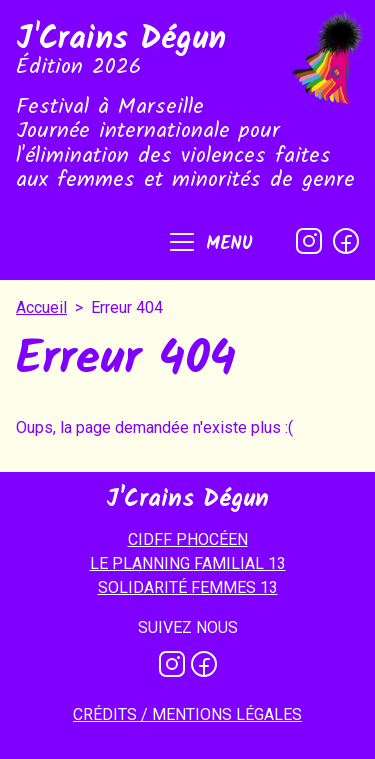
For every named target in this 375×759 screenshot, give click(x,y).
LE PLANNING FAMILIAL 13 (188, 563)
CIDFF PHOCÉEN (188, 539)
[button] (209, 244)
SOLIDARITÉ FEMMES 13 (188, 587)
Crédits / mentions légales (187, 714)
